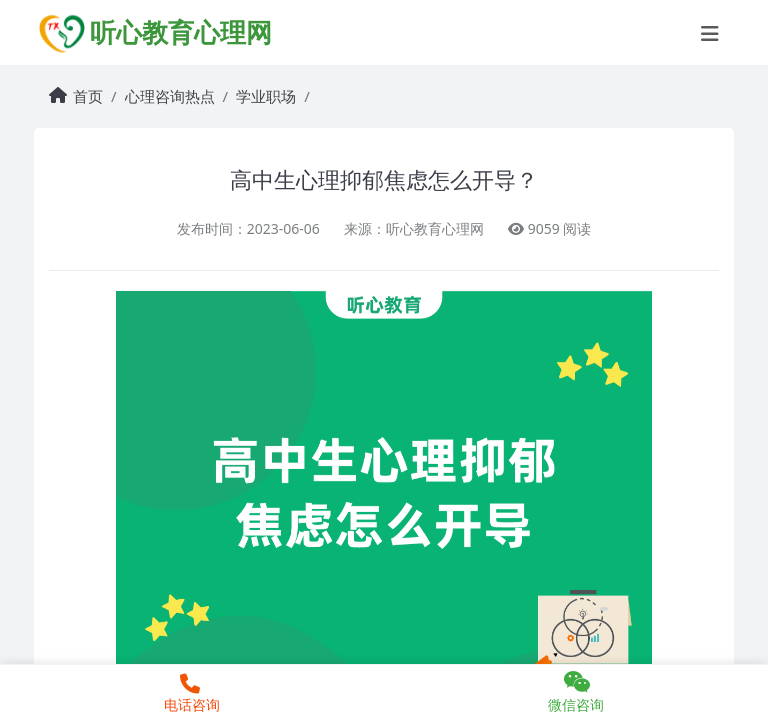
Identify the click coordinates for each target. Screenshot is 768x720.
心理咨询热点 (170, 96)
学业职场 (266, 96)
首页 (88, 96)
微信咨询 (576, 692)
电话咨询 (189, 694)
